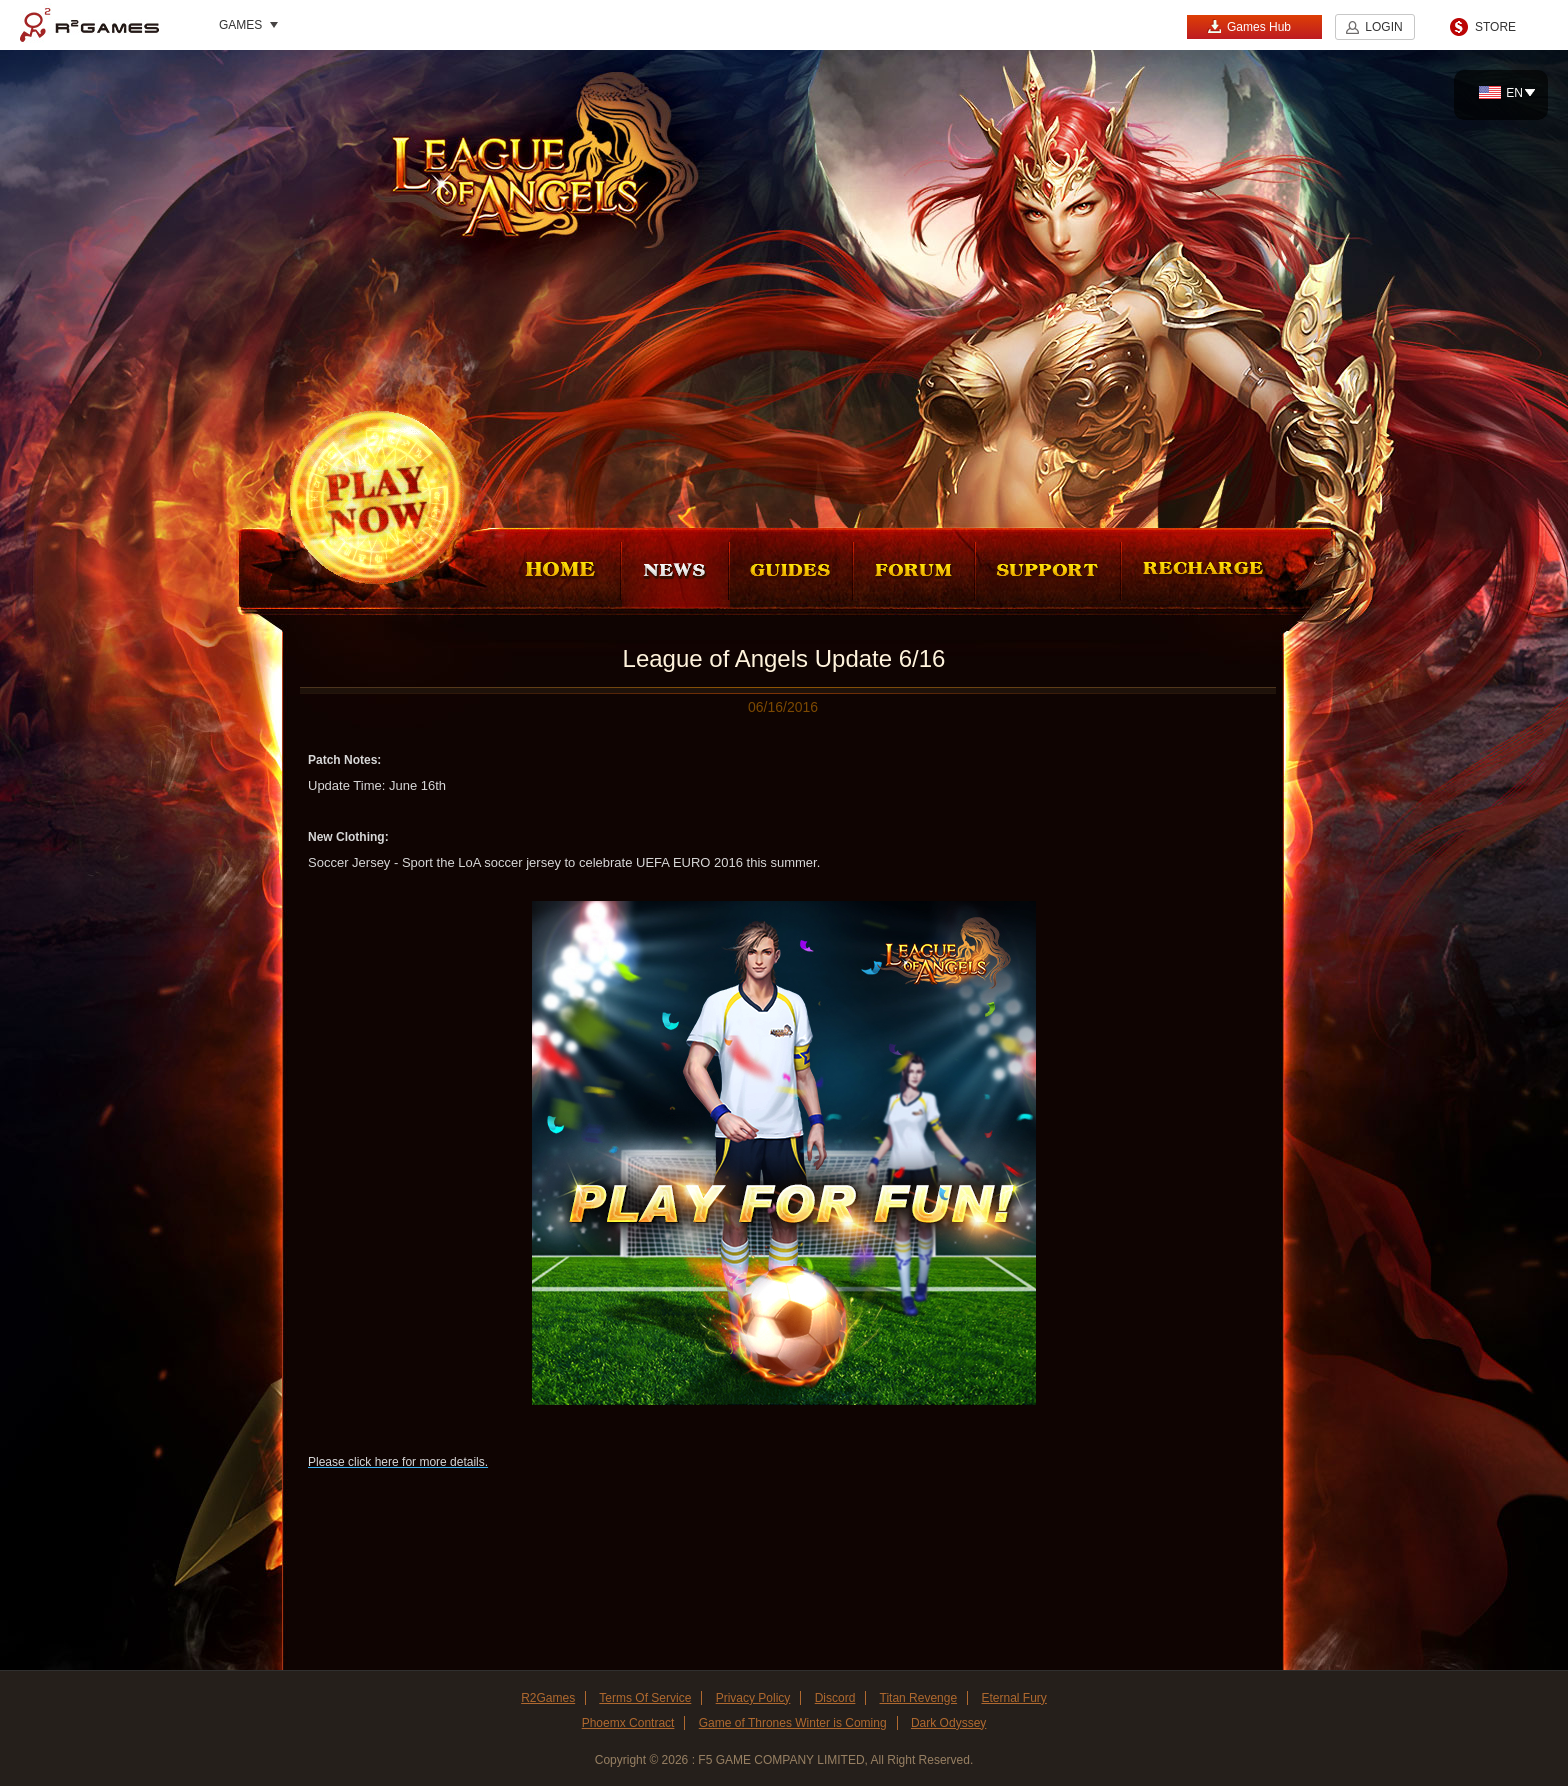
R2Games (89, 25)
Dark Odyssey (948, 1723)
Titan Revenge (919, 1698)
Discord (835, 1698)
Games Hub (1249, 26)
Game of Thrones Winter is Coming (793, 1723)
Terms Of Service (645, 1698)
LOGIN (1383, 27)
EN (1501, 93)
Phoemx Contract (628, 1723)
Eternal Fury (1013, 1698)
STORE (1495, 27)
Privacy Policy (753, 1698)
